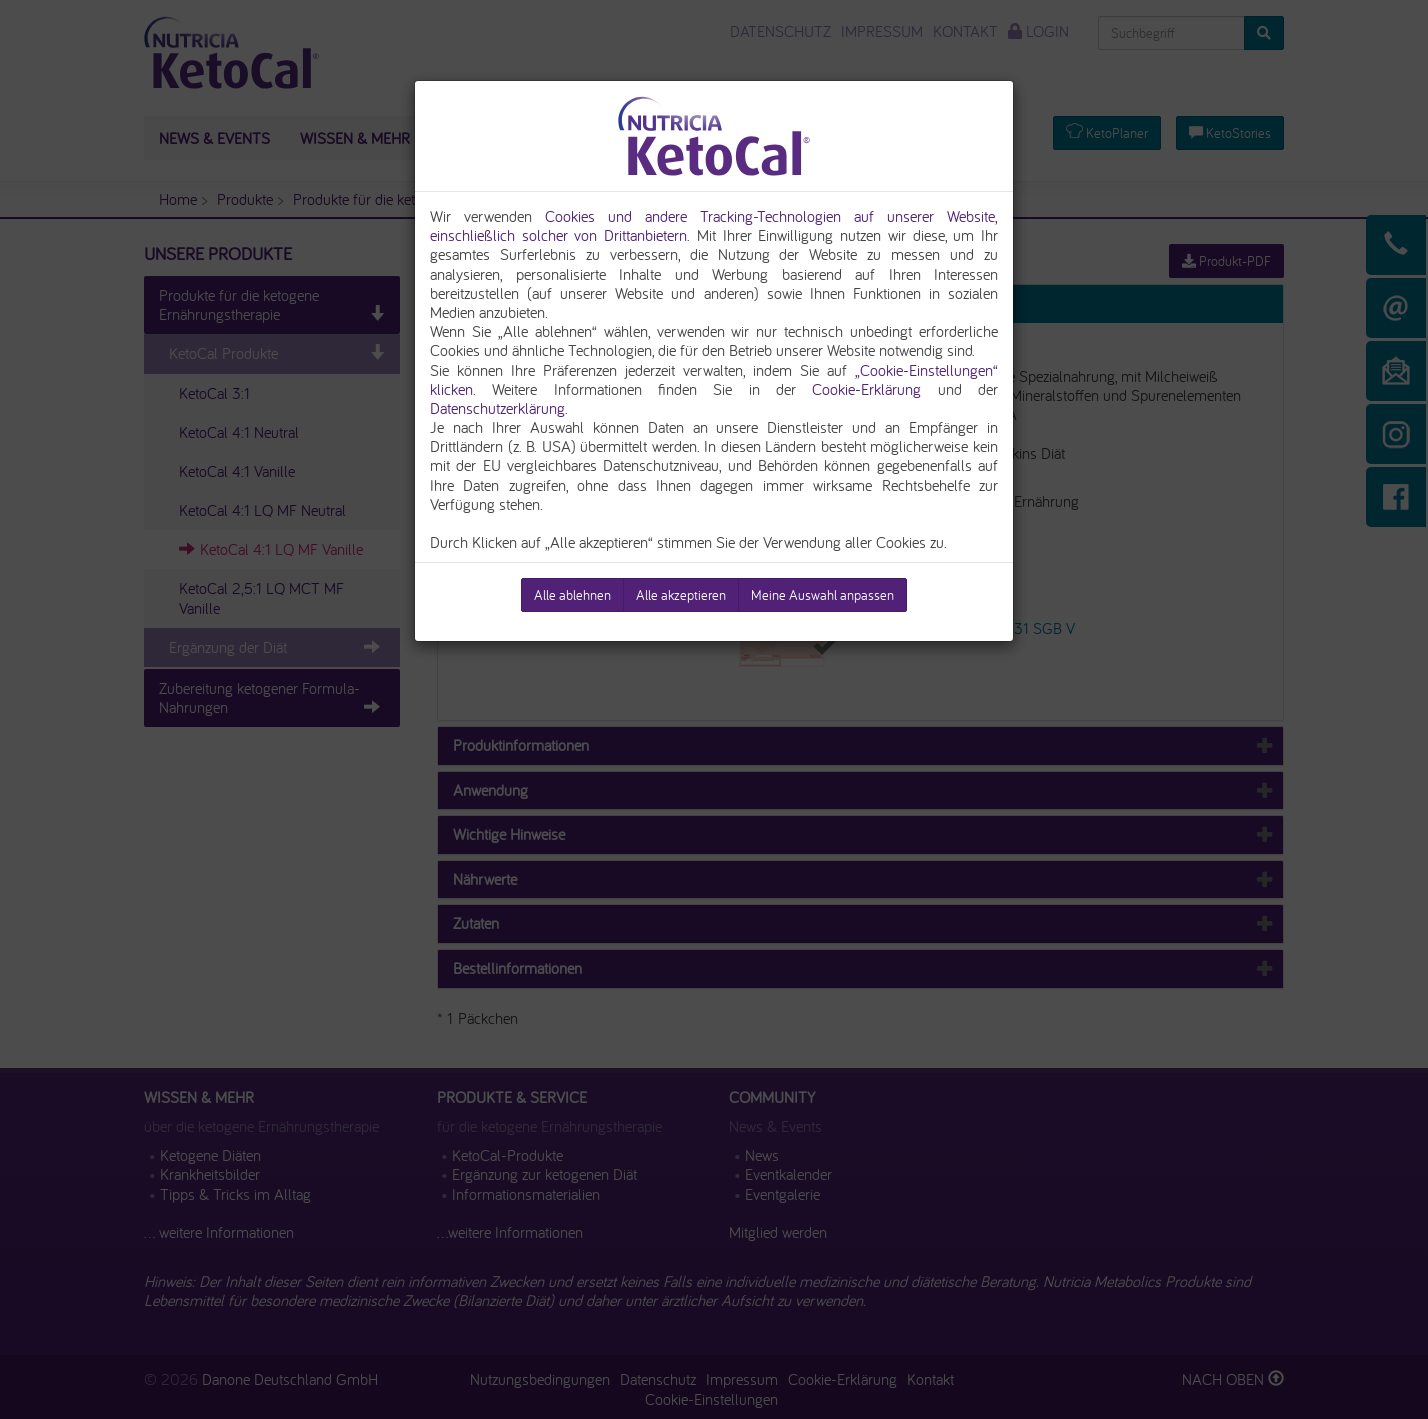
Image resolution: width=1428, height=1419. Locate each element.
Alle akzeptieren (681, 595)
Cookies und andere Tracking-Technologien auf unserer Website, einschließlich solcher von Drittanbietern (714, 225)
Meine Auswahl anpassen (822, 595)
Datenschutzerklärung (497, 408)
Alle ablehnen (572, 595)
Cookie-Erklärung (866, 389)
